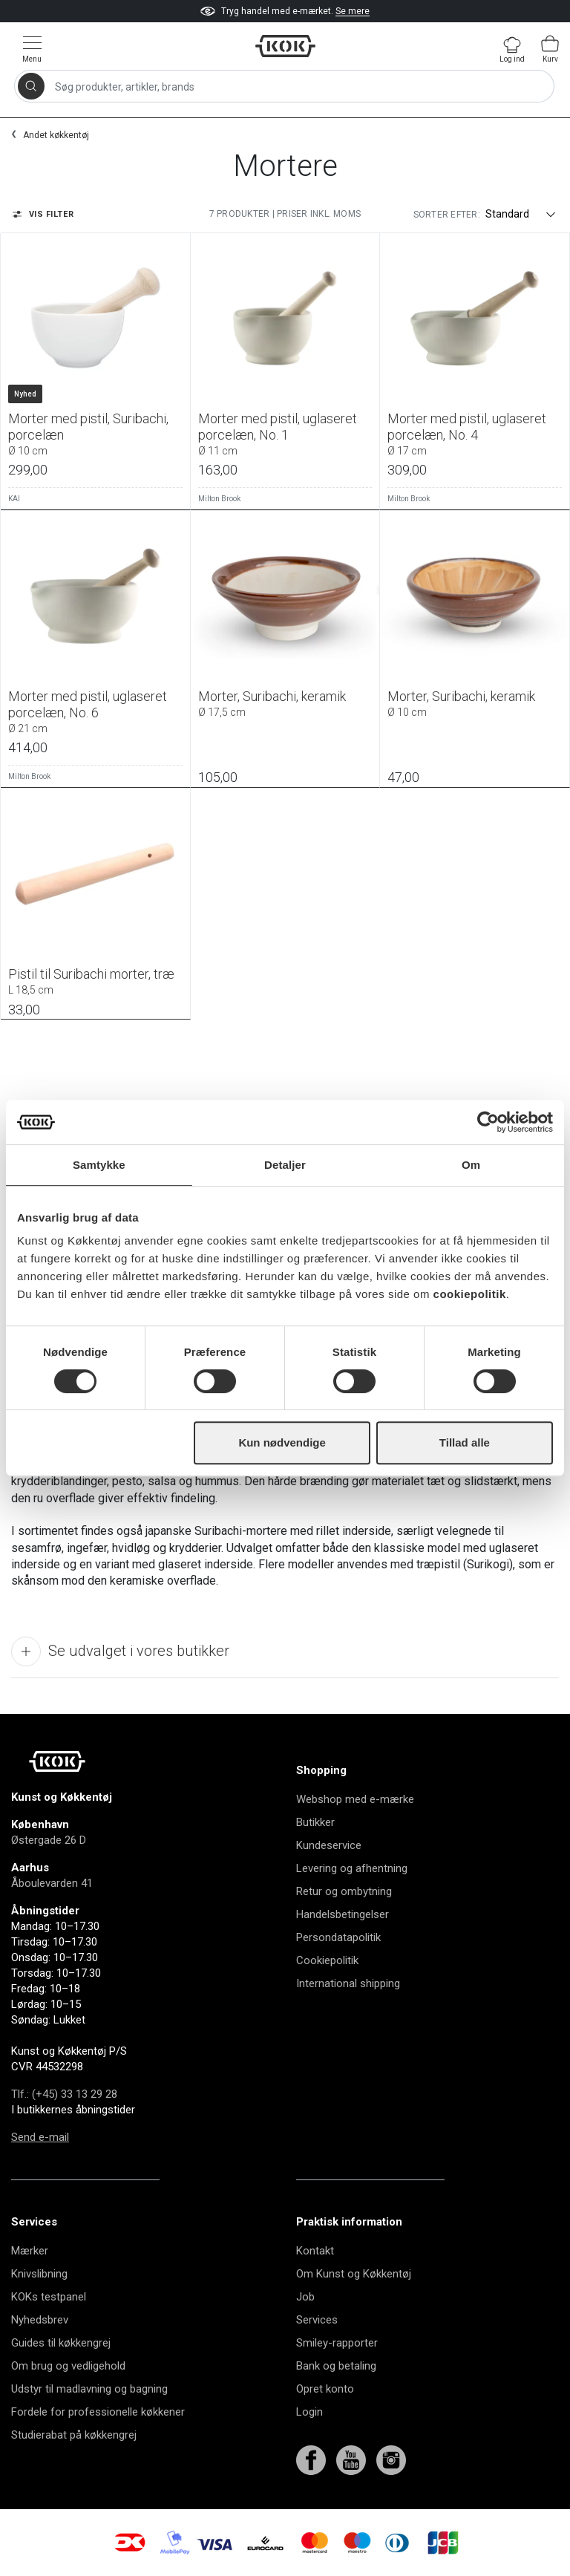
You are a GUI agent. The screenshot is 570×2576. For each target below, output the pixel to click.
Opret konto (325, 2389)
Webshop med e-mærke (355, 1799)
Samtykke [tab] (99, 1164)
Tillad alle (464, 1442)
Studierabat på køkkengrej (74, 2435)
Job (305, 2296)
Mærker (29, 2250)
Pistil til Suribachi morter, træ (95, 981)
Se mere (352, 11)
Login (309, 2412)
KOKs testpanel (48, 2296)
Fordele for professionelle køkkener (98, 2412)
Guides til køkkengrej (61, 2343)
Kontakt (315, 2250)
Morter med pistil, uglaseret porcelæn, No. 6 (95, 711)
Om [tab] (471, 1164)
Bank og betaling (336, 2366)
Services (317, 2319)
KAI (14, 499)
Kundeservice (328, 1845)
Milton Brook (219, 499)
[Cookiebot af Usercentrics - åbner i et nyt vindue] (488, 1122)
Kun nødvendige (282, 1442)
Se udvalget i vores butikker (120, 1651)
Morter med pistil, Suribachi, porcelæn (95, 434)
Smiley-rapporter (337, 2343)
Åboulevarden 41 (52, 1883)
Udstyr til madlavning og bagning (89, 2389)
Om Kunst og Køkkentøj (353, 2273)
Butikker (315, 1822)
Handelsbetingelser (342, 1914)
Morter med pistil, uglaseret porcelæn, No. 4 (474, 434)
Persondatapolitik (338, 1937)
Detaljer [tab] (285, 1164)
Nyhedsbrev (39, 2319)
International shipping (348, 1983)
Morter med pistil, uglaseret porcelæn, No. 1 (285, 434)
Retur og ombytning (344, 1891)
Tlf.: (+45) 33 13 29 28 (64, 2094)
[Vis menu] (32, 49)
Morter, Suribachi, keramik (285, 703)
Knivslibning (39, 2273)
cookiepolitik (469, 1294)
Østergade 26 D (48, 1840)
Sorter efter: (446, 214)
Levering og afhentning (351, 1868)
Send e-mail (40, 2137)
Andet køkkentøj (56, 135)
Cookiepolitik (327, 1960)
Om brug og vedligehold (68, 2366)
